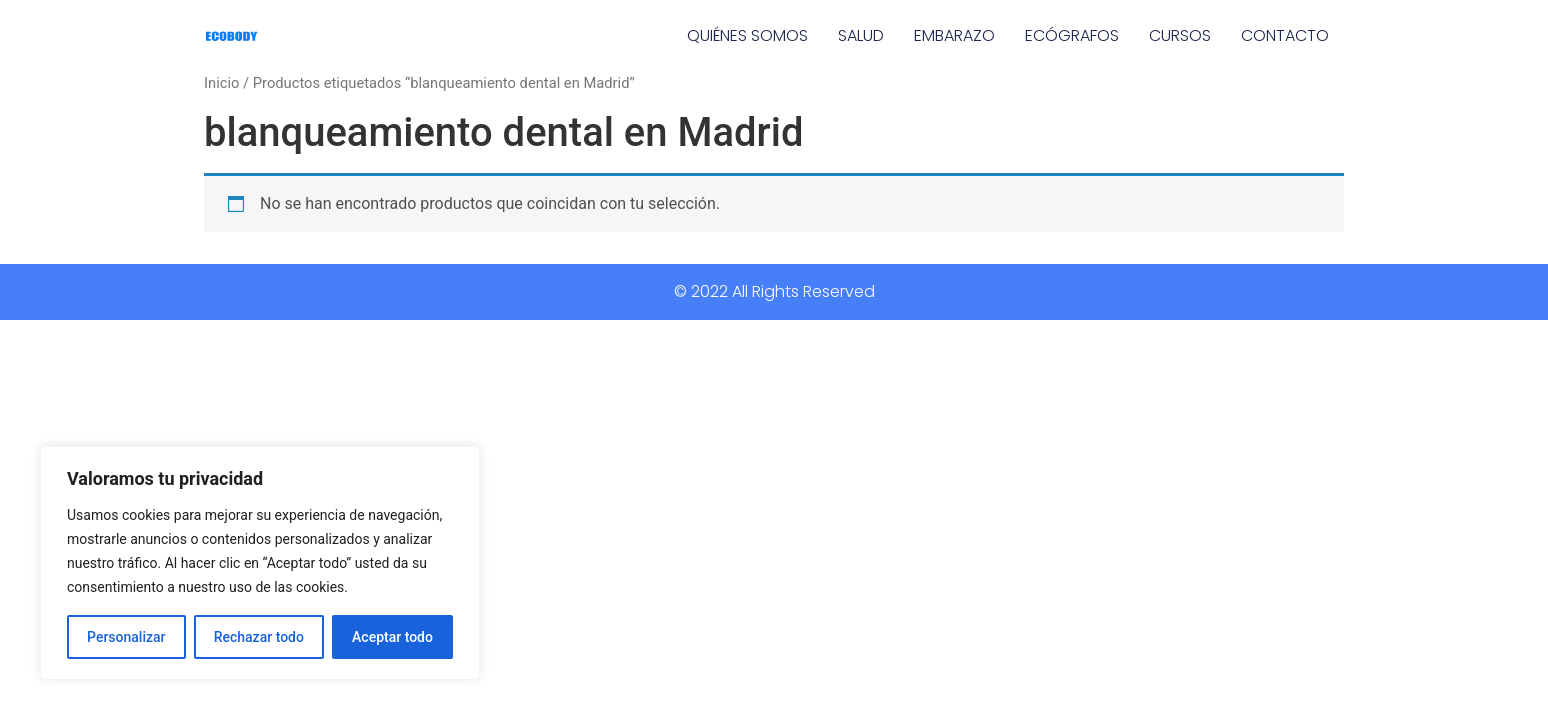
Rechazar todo (259, 637)
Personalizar (126, 637)
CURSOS (1180, 35)
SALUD (861, 35)
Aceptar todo (392, 637)
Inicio (221, 83)
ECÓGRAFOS (1072, 35)
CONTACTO (1285, 35)
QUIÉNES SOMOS (747, 35)
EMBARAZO (954, 35)
